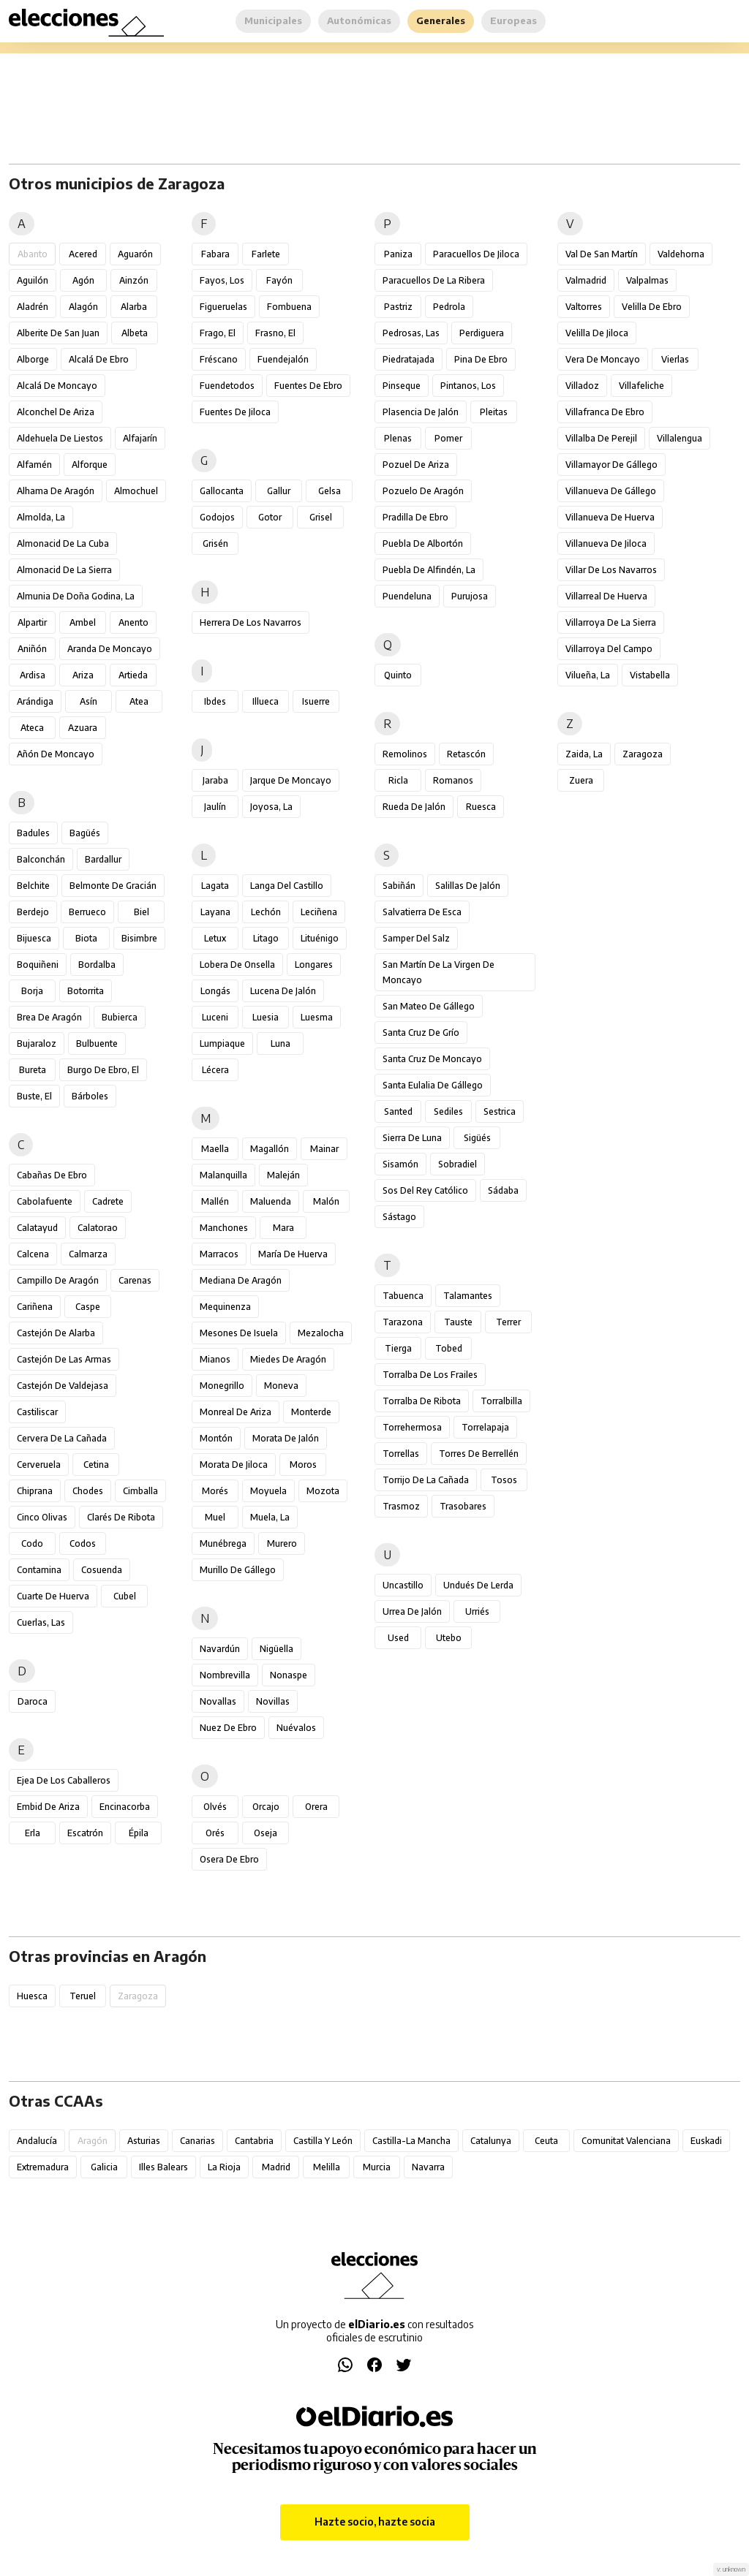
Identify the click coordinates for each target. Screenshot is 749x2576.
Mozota (322, 1490)
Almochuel (136, 490)
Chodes (87, 1490)
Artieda (133, 675)
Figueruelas (223, 306)
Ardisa (32, 675)
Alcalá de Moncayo (57, 385)
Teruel (82, 1995)
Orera (316, 1806)
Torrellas (401, 1453)
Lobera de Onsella (237, 964)
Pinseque (402, 385)
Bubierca (120, 1017)
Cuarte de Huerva (53, 1596)
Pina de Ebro (481, 359)
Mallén (215, 1201)
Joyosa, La (271, 806)
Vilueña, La (587, 675)
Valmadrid (585, 280)
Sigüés (477, 1137)
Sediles (448, 1111)
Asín (88, 701)
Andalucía (37, 2140)
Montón (216, 1438)
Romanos (453, 780)
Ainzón (133, 280)
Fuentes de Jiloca (235, 411)
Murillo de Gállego (238, 1569)
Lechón (266, 911)
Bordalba (97, 964)
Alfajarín (140, 438)
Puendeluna (407, 596)
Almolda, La (41, 517)
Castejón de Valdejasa (62, 1385)
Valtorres (583, 306)
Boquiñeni (38, 964)
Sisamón (400, 1164)
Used (398, 1637)
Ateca (32, 727)
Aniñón (32, 648)
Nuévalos (296, 1727)
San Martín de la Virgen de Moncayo (438, 972)
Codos (82, 1543)
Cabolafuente (44, 1201)
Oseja (265, 1832)
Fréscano (219, 359)
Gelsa (329, 490)
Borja (32, 990)
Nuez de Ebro (228, 1727)
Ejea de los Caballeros (63, 1780)
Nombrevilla (225, 1675)
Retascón (466, 754)
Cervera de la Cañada (62, 1438)
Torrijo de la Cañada (426, 1479)
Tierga (398, 1348)
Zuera (581, 780)
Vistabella (650, 675)
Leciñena (319, 911)
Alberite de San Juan (58, 332)
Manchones (224, 1227)
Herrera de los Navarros (250, 622)
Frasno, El (275, 332)
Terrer (508, 1322)
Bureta (32, 1069)
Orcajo (265, 1806)
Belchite (33, 885)
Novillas (273, 1701)
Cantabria (254, 2140)
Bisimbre (139, 938)
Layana (215, 911)
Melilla (326, 2167)
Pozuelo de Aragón (423, 490)
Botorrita (85, 990)
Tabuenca (403, 1295)
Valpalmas (647, 280)
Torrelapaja (485, 1427)
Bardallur (103, 859)
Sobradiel (457, 1164)
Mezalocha (321, 1332)
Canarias (197, 2140)
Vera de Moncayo (602, 359)
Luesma (317, 1017)
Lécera (215, 1069)
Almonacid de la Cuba (63, 543)
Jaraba (215, 780)
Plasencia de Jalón (421, 411)
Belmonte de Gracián (113, 885)
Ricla (398, 780)
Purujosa (469, 596)
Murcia (377, 2167)
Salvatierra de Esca (422, 911)
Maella (215, 1148)
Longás (215, 990)
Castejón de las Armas (64, 1359)
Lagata (215, 885)
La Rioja (224, 2167)
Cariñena (35, 1306)
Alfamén (34, 464)
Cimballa (140, 1490)
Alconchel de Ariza (55, 411)
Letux (215, 938)
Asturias (143, 2140)
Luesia (265, 1017)
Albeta (134, 332)
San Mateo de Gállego (429, 1006)
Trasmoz (401, 1506)
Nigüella (276, 1648)
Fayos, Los (222, 280)
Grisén (215, 543)
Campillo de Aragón (58, 1280)
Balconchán (41, 859)
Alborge (33, 359)
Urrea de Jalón (412, 1611)
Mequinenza (225, 1306)
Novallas (218, 1701)
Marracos (219, 1254)
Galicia (104, 2167)
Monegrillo (222, 1385)
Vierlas (675, 359)
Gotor (270, 517)
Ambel (82, 622)
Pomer (448, 438)
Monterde (311, 1411)
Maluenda (270, 1201)
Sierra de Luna (412, 1137)
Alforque (90, 464)
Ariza (83, 675)
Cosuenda (101, 1569)
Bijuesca (34, 938)
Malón (326, 1201)
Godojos (217, 517)
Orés (215, 1832)
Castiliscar (37, 1411)
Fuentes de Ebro (308, 385)
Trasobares (463, 1506)
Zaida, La (584, 754)
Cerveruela (39, 1464)
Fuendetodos (227, 385)
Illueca (265, 701)
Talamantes (467, 1295)
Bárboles (90, 1096)
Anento (133, 622)
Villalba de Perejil (601, 438)
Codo (32, 1543)
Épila (138, 1832)
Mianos (215, 1359)
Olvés (215, 1806)
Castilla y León (323, 2140)
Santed (398, 1111)
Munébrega (223, 1543)
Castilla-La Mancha (411, 2140)
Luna (280, 1043)
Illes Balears (163, 2167)
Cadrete (108, 1201)
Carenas (134, 1280)
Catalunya (490, 2140)
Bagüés (84, 832)
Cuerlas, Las (41, 1622)
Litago (266, 938)
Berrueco (87, 911)
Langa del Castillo (286, 885)
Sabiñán (399, 885)
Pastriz (398, 306)
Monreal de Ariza (235, 1411)
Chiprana (35, 1490)
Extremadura (43, 2167)
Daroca (33, 1701)
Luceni (215, 1017)
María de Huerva (293, 1254)
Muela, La (270, 1517)
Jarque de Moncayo (290, 780)
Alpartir (32, 622)
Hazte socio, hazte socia (375, 2521)
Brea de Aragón (49, 1017)
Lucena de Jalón (283, 990)
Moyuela (268, 1490)
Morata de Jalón (285, 1438)
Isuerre (316, 701)
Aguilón (32, 280)
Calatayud (37, 1227)
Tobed (448, 1348)
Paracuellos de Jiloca (476, 254)
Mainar (324, 1148)
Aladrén (32, 306)
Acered (83, 254)
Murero (282, 1543)
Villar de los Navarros (611, 569)
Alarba (134, 306)
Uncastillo (403, 1585)
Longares (314, 964)
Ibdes (215, 701)
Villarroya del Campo (608, 648)
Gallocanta (222, 490)
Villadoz (582, 385)
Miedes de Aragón (288, 1359)
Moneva (281, 1385)
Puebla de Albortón (423, 543)
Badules (33, 832)
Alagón (83, 306)
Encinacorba (124, 1806)
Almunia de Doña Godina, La (76, 596)
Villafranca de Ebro (604, 411)
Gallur (278, 490)
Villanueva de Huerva (610, 517)
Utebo (449, 1637)
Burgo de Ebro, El (103, 1069)
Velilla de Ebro (652, 306)
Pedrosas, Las (411, 332)
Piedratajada (408, 359)
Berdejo (33, 911)
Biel (141, 911)
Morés (215, 1490)
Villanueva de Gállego (610, 490)
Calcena (33, 1254)
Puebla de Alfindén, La (429, 569)
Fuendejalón (283, 359)
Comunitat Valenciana (626, 2140)
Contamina (39, 1569)
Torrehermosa (412, 1427)
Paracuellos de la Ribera (434, 280)
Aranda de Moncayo (109, 648)
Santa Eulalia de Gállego (433, 1085)
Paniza (398, 254)
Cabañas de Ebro (52, 1175)
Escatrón (85, 1832)
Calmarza (88, 1254)
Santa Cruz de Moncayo (432, 1058)
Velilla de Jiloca (596, 332)
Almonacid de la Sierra (64, 569)
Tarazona (403, 1322)
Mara (283, 1227)
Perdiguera (481, 332)
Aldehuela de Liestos (60, 438)
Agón (83, 280)
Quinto (398, 675)
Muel (215, 1517)
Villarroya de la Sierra (610, 622)
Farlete (266, 254)
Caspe (87, 1306)
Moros (303, 1464)
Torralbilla (501, 1400)
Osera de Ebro (229, 1859)
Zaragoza (642, 754)
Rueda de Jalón (414, 806)
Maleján (283, 1175)
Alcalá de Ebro (99, 359)
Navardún (220, 1648)
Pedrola (449, 306)
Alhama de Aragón (55, 490)
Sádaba (503, 1190)
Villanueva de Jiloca (606, 543)
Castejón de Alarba (56, 1332)
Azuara (82, 727)
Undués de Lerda (478, 1585)
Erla (32, 1832)
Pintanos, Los (468, 385)
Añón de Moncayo (55, 754)
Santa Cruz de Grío (421, 1032)
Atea (138, 701)
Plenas (398, 438)
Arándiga (35, 701)
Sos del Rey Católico (425, 1190)
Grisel (320, 517)
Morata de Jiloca (234, 1464)
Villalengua (679, 438)
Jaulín (215, 806)
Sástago (399, 1216)
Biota (86, 938)
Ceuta (546, 2140)
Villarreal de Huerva (606, 596)
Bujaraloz (36, 1043)
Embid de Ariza (48, 1806)
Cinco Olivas (42, 1517)
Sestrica (499, 1111)
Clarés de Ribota (121, 1517)
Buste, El (34, 1096)
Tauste (458, 1322)
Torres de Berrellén (479, 1453)
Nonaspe (288, 1675)
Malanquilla (223, 1175)
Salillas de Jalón (467, 885)
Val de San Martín (601, 254)
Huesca (32, 1995)
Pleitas (494, 411)
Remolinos (405, 754)
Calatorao (98, 1227)
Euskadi (706, 2140)
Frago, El (218, 332)
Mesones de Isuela (239, 1332)
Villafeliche (641, 385)
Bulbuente (97, 1043)
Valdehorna (681, 254)
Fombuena (289, 306)
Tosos (504, 1479)
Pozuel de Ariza (416, 464)
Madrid (276, 2167)
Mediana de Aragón (241, 1280)
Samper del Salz (416, 938)
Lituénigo (320, 938)
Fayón (279, 280)
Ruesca (481, 806)
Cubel (124, 1596)
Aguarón (135, 254)
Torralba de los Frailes (430, 1374)
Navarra (428, 2167)
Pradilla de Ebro (415, 517)
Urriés (477, 1611)
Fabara (215, 254)
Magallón (269, 1148)
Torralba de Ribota (422, 1400)
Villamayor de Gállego (611, 464)
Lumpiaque (222, 1043)
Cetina (96, 1464)
